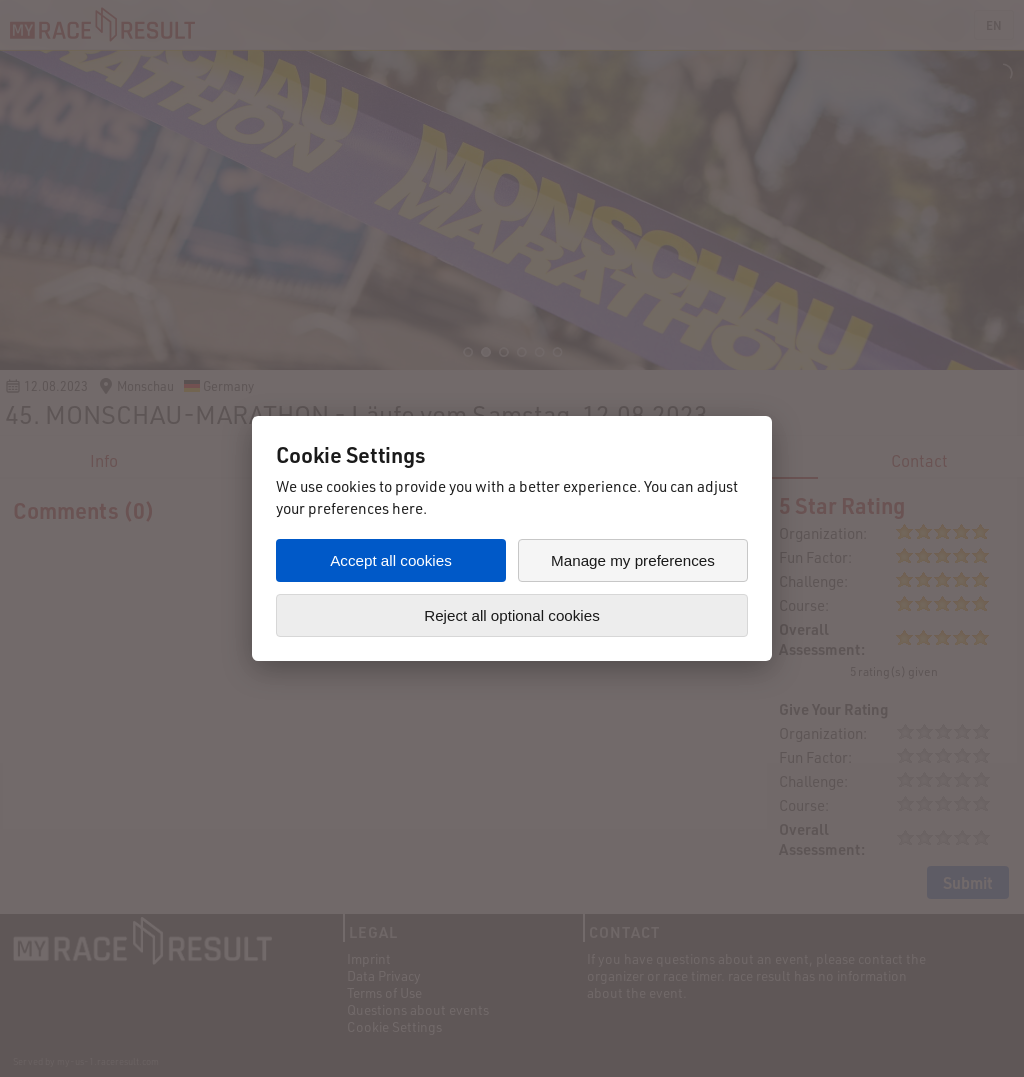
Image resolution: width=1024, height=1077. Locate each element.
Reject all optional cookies (512, 615)
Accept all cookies (391, 560)
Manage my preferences (633, 560)
